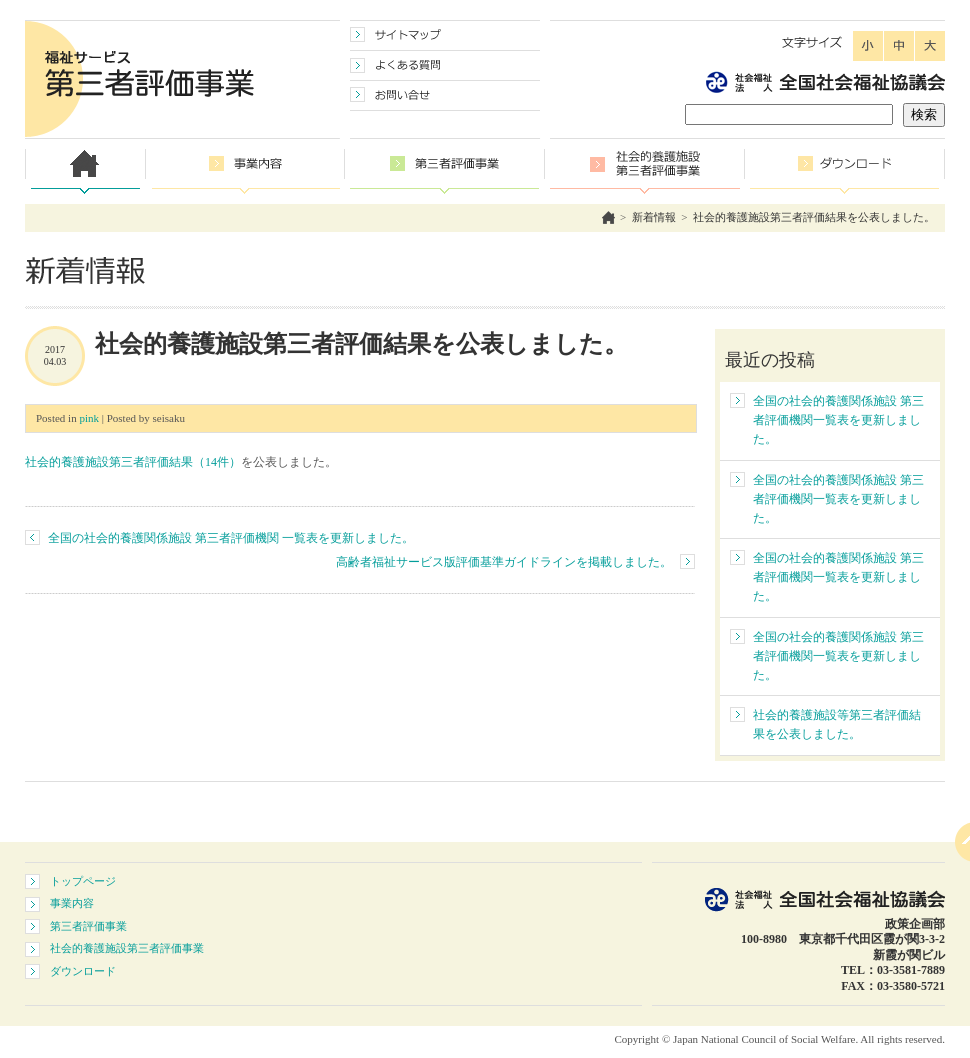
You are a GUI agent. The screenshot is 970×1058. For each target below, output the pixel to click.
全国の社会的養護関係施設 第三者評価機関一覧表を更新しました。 (838, 420)
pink (89, 418)
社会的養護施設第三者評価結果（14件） (133, 462)
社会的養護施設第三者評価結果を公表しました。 (814, 217)
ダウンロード (83, 971)
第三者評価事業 (88, 926)
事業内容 (72, 903)
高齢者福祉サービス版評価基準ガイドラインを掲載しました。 (504, 562)
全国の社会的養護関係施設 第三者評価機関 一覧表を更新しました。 (231, 538)
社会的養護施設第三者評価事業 (127, 948)
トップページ (83, 881)
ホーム (608, 217)
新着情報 (654, 217)
